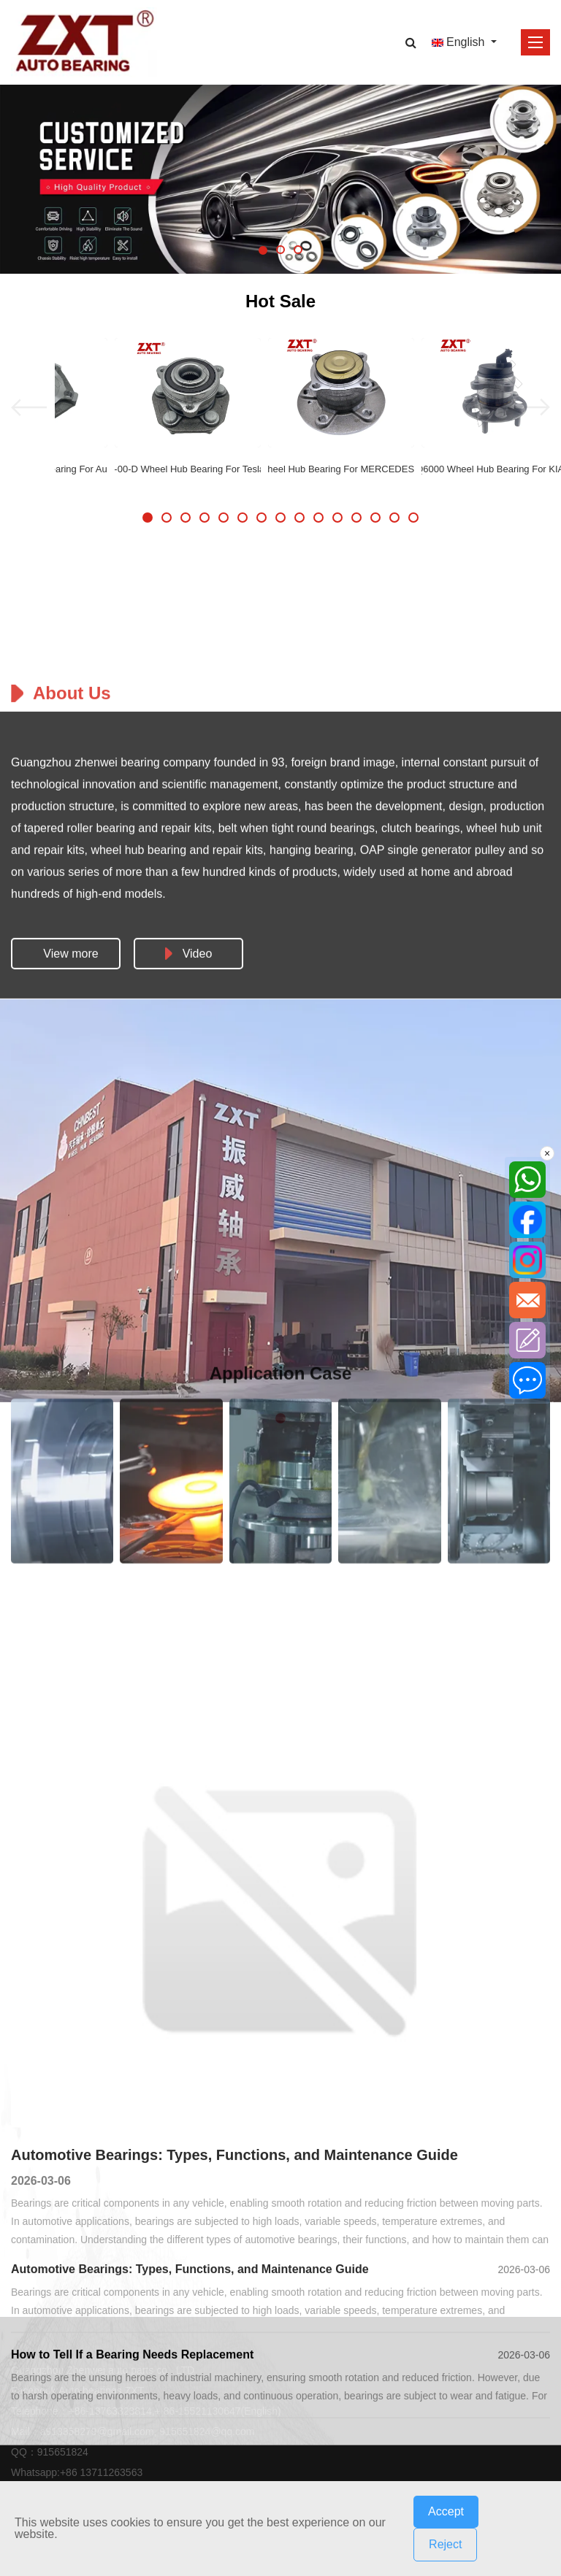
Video (189, 1483)
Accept (446, 2511)
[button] (263, 250)
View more (70, 1483)
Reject (445, 2544)
